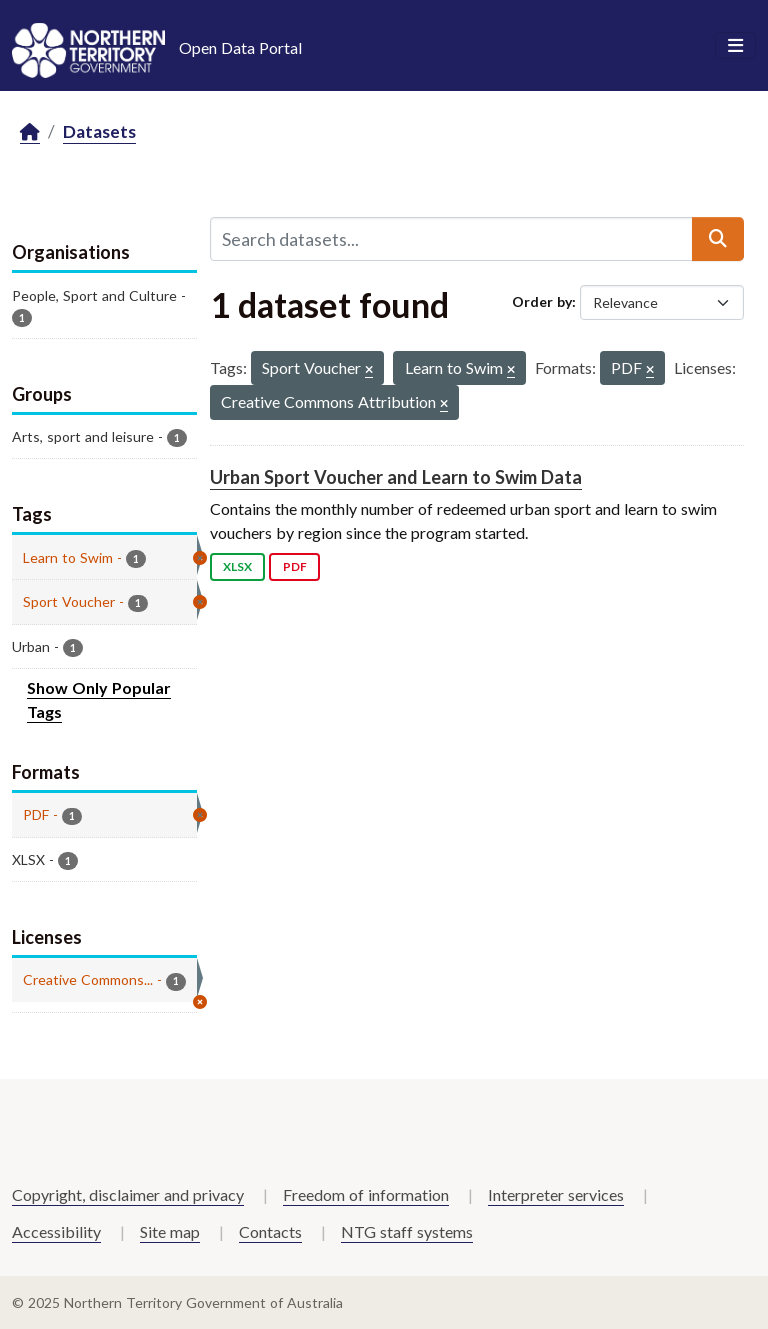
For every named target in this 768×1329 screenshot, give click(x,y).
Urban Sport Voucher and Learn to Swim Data (396, 477)
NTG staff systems (407, 1231)
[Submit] (718, 239)
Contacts (270, 1231)
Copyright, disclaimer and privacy (128, 1194)
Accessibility (56, 1231)
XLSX (237, 566)
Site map (170, 1231)
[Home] (30, 132)
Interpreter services (556, 1194)
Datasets (99, 131)
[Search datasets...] (451, 239)
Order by (542, 301)
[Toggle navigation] (735, 46)
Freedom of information (366, 1194)
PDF (295, 566)
